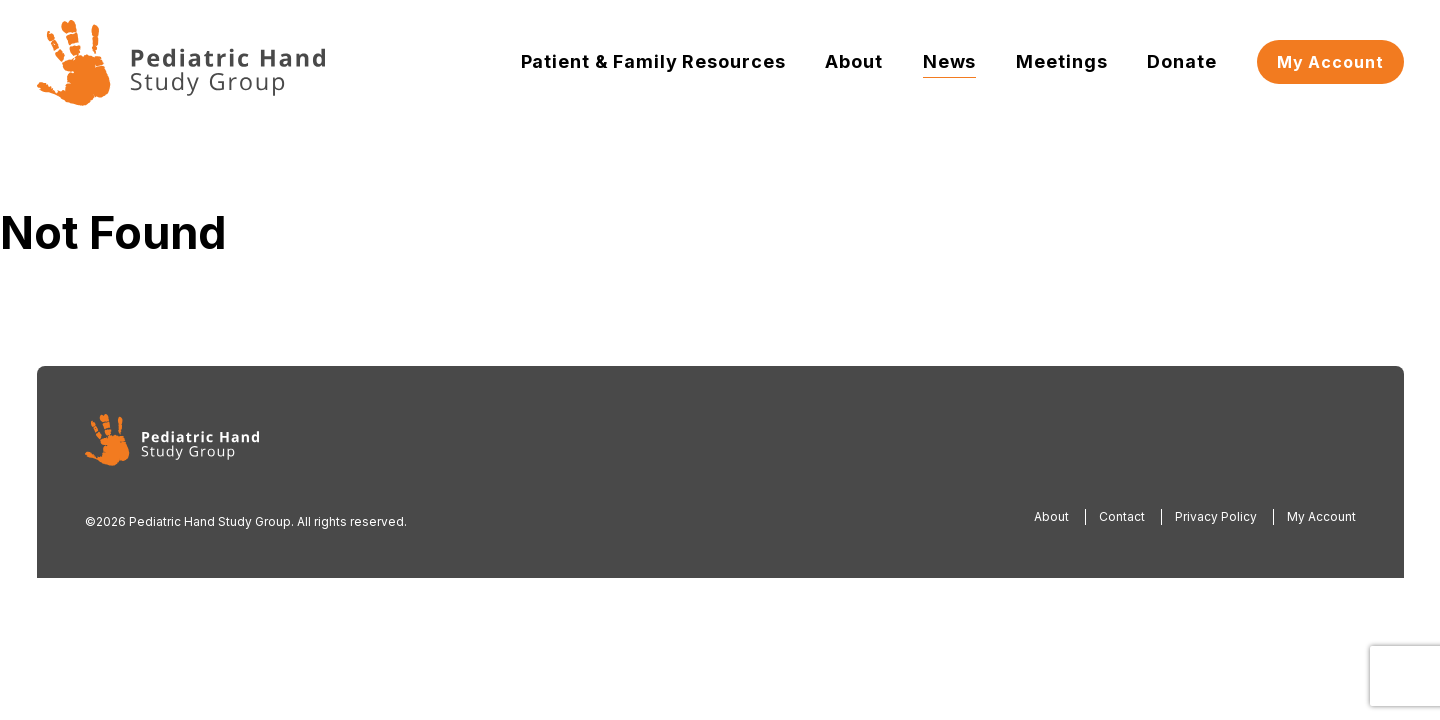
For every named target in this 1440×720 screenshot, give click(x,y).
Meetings (1061, 61)
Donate (1181, 61)
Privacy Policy (1216, 516)
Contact (1122, 516)
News (950, 61)
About (853, 61)
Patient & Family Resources (653, 61)
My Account (1330, 62)
